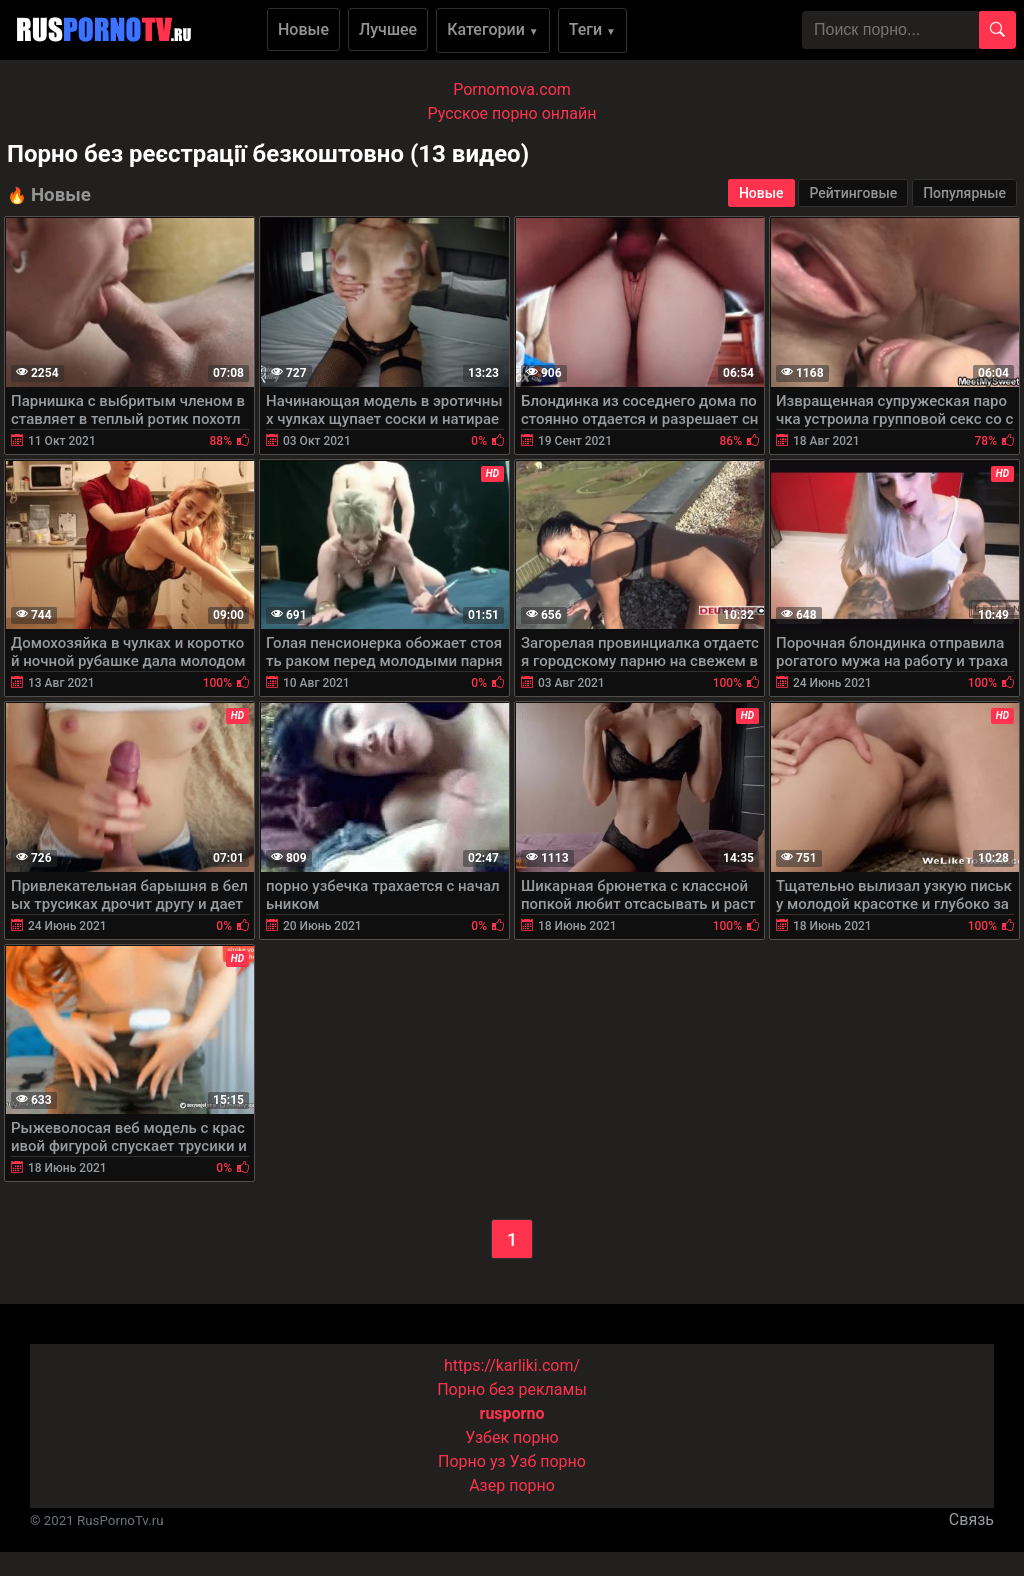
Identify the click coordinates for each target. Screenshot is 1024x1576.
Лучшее (388, 29)
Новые (303, 29)
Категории (493, 29)
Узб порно (548, 1461)
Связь (971, 1519)
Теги (592, 29)
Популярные (964, 193)
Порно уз (472, 1461)
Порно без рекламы (512, 1389)
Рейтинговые (853, 193)
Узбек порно (512, 1437)
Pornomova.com (512, 89)
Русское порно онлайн (512, 113)
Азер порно (512, 1485)
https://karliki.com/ (512, 1365)
